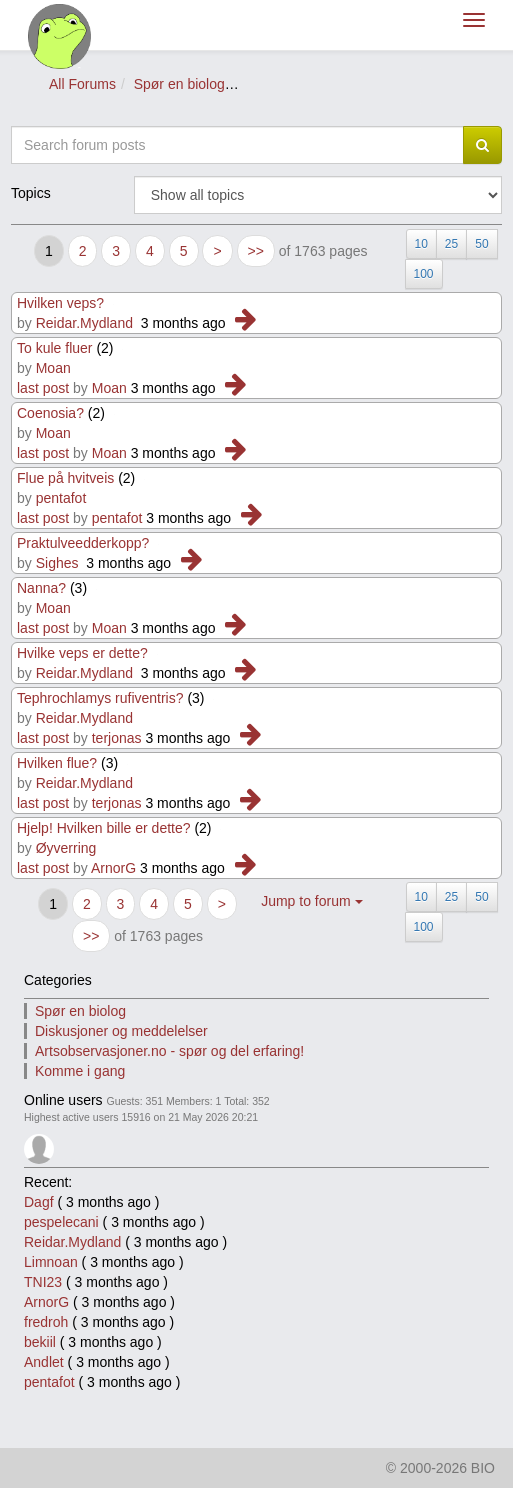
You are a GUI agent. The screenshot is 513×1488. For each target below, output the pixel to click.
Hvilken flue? (57, 763)
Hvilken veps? (60, 303)
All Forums (82, 84)
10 (421, 244)
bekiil (40, 1342)
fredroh (46, 1322)
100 (424, 274)
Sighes (57, 563)
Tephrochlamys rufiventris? (100, 698)
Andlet (44, 1362)
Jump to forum (311, 901)
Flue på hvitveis (65, 478)
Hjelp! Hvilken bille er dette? (104, 828)
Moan (53, 368)
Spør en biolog (179, 84)
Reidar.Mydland (84, 323)
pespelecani (61, 1222)
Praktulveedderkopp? (85, 543)
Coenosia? (50, 413)
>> (256, 251)
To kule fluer (54, 348)
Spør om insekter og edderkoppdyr (351, 84)
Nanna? (41, 588)
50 (481, 244)
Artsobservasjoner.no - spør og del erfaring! (169, 1051)
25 (451, 244)
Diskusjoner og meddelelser (121, 1031)
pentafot (61, 498)
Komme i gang (80, 1071)
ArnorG (113, 868)
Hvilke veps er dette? (82, 653)
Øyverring (66, 848)
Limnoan (51, 1262)
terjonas (117, 738)
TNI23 (43, 1282)
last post (43, 388)
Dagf (39, 1202)
